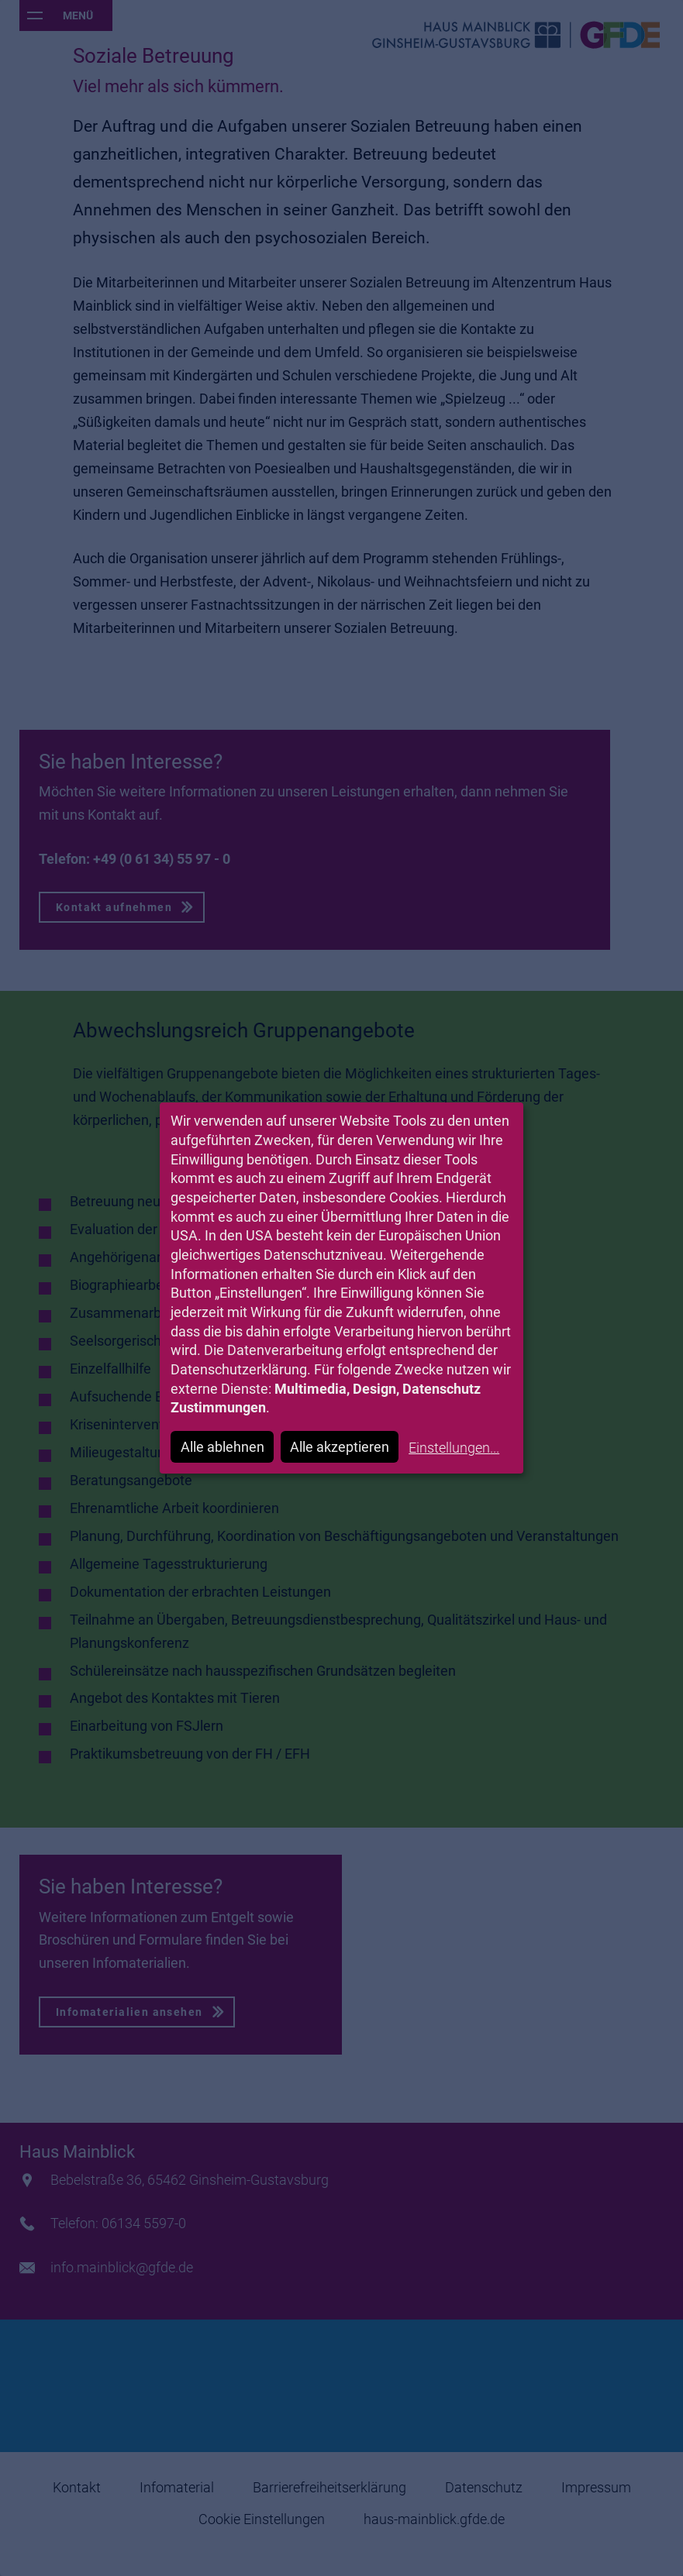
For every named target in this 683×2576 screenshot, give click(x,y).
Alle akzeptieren (339, 1447)
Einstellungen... (454, 1448)
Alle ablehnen (222, 1447)
